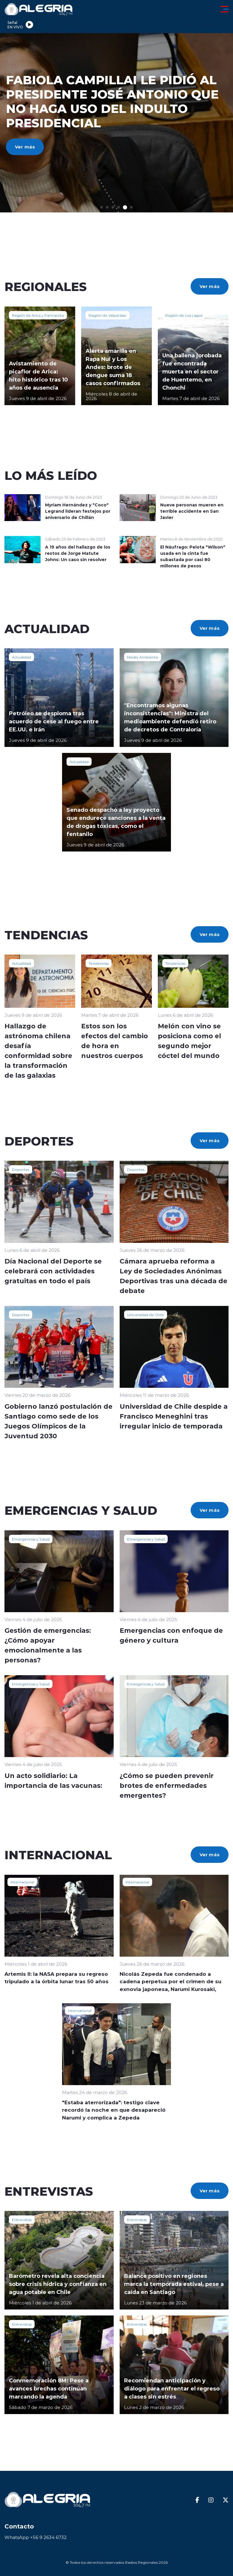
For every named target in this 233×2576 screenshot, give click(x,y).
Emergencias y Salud (31, 1539)
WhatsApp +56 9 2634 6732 (35, 2537)
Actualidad (21, 657)
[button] (101, 207)
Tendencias (99, 963)
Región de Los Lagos (183, 315)
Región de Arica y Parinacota (38, 315)
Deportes (20, 1169)
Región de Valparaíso (107, 315)
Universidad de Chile (145, 1314)
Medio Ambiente (142, 657)
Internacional (22, 1882)
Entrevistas (22, 2219)
